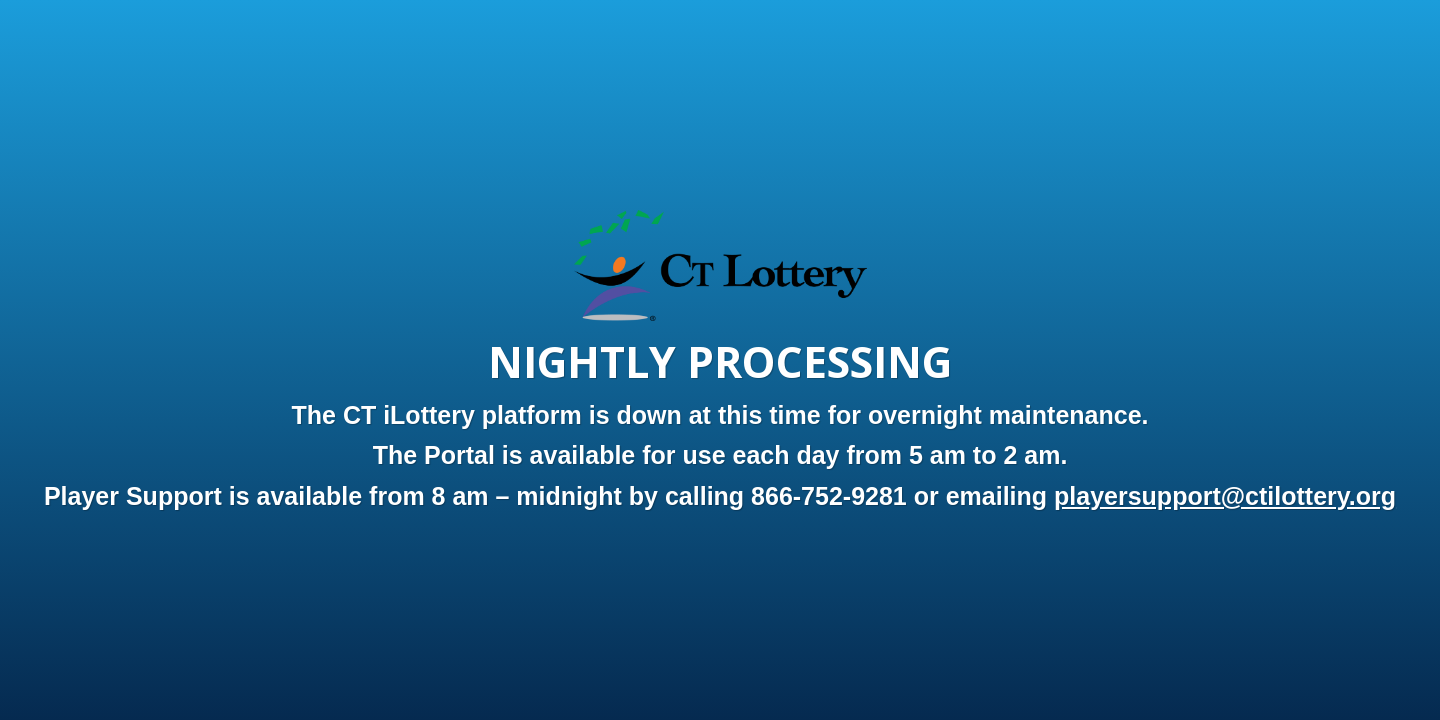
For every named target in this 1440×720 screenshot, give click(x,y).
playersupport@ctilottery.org (1225, 496)
